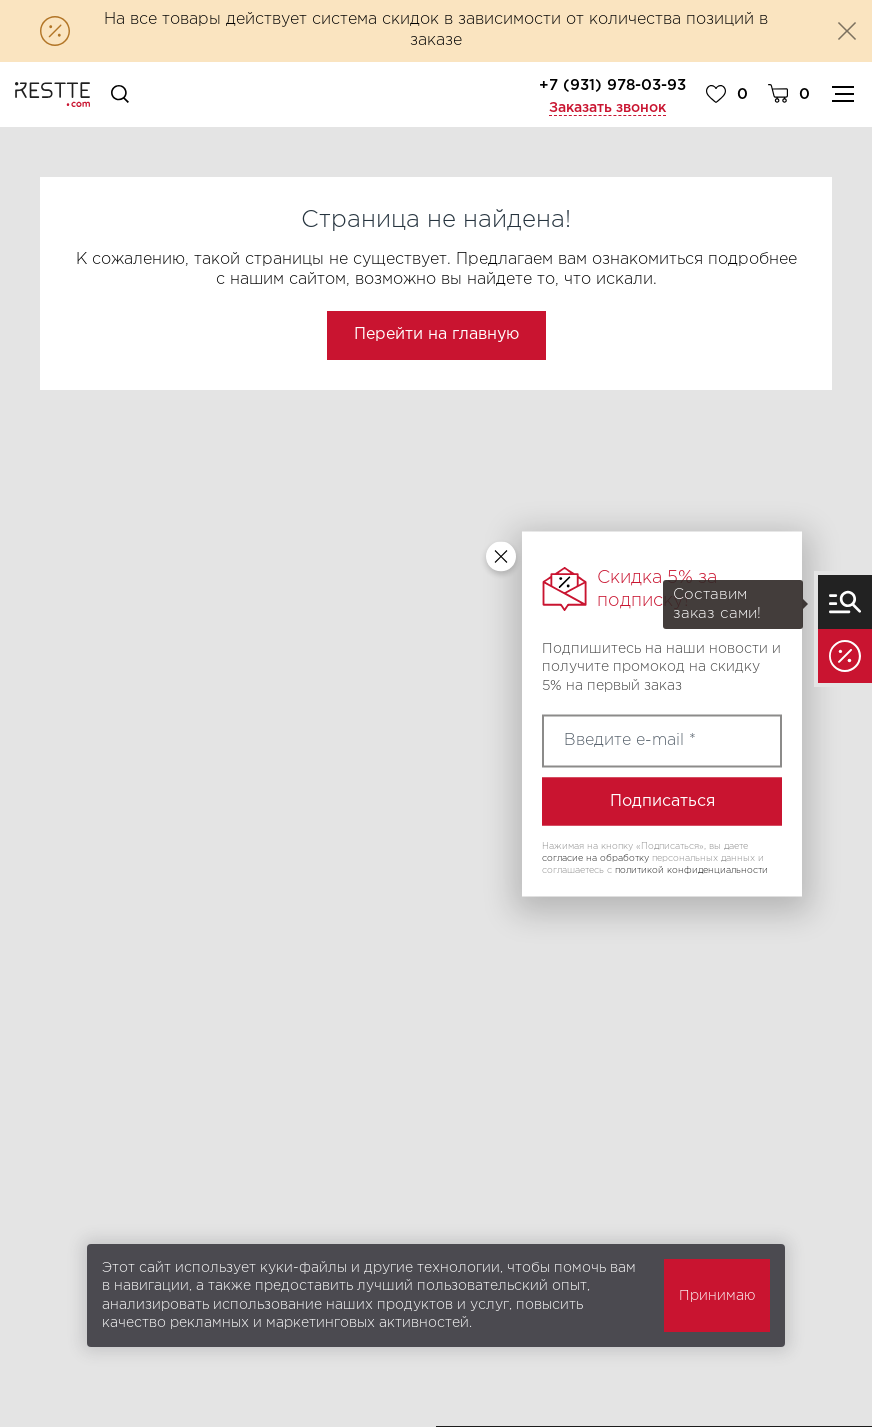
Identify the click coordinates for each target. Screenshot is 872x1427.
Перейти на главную (436, 334)
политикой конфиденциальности (691, 869)
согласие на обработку (595, 858)
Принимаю (717, 1296)
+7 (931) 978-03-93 (612, 85)
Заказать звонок (607, 108)
